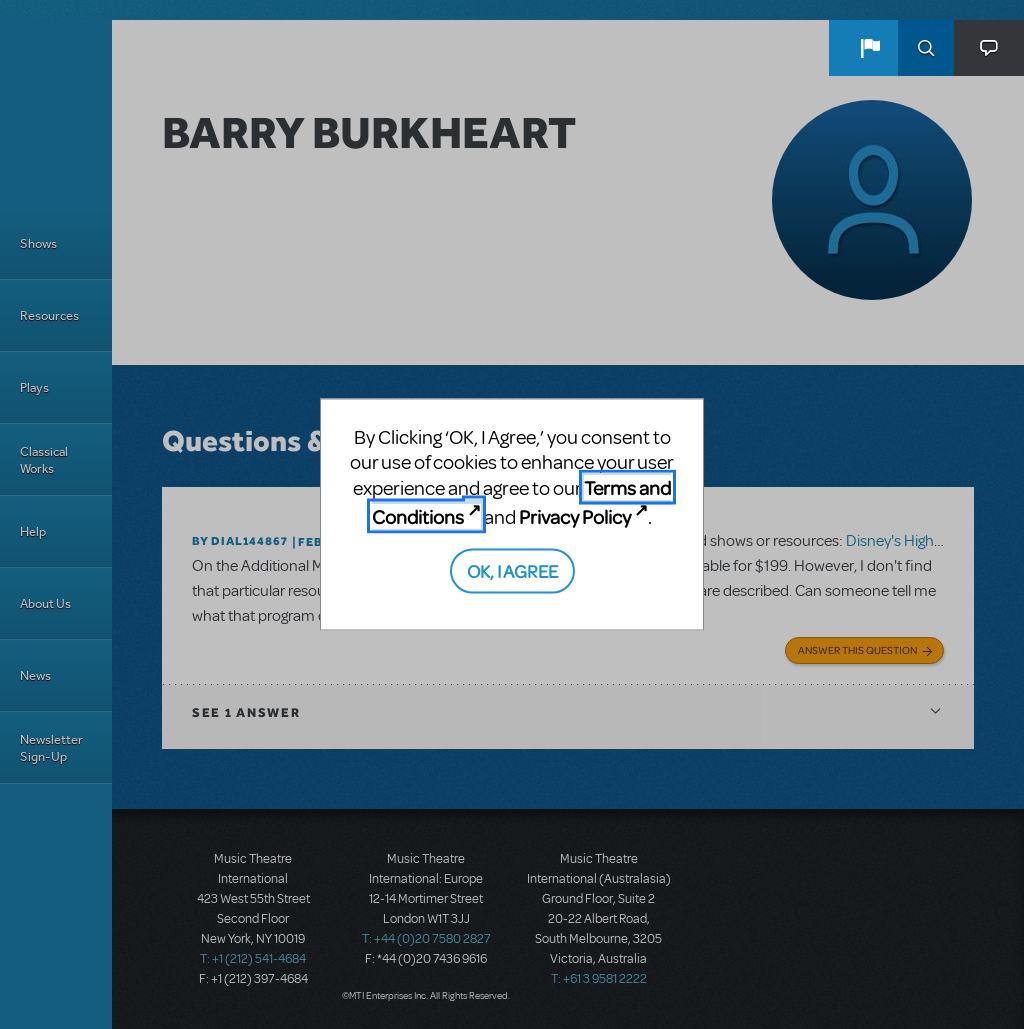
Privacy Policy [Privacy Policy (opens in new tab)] (575, 516)
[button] (870, 48)
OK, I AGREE (512, 569)
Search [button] (926, 48)
